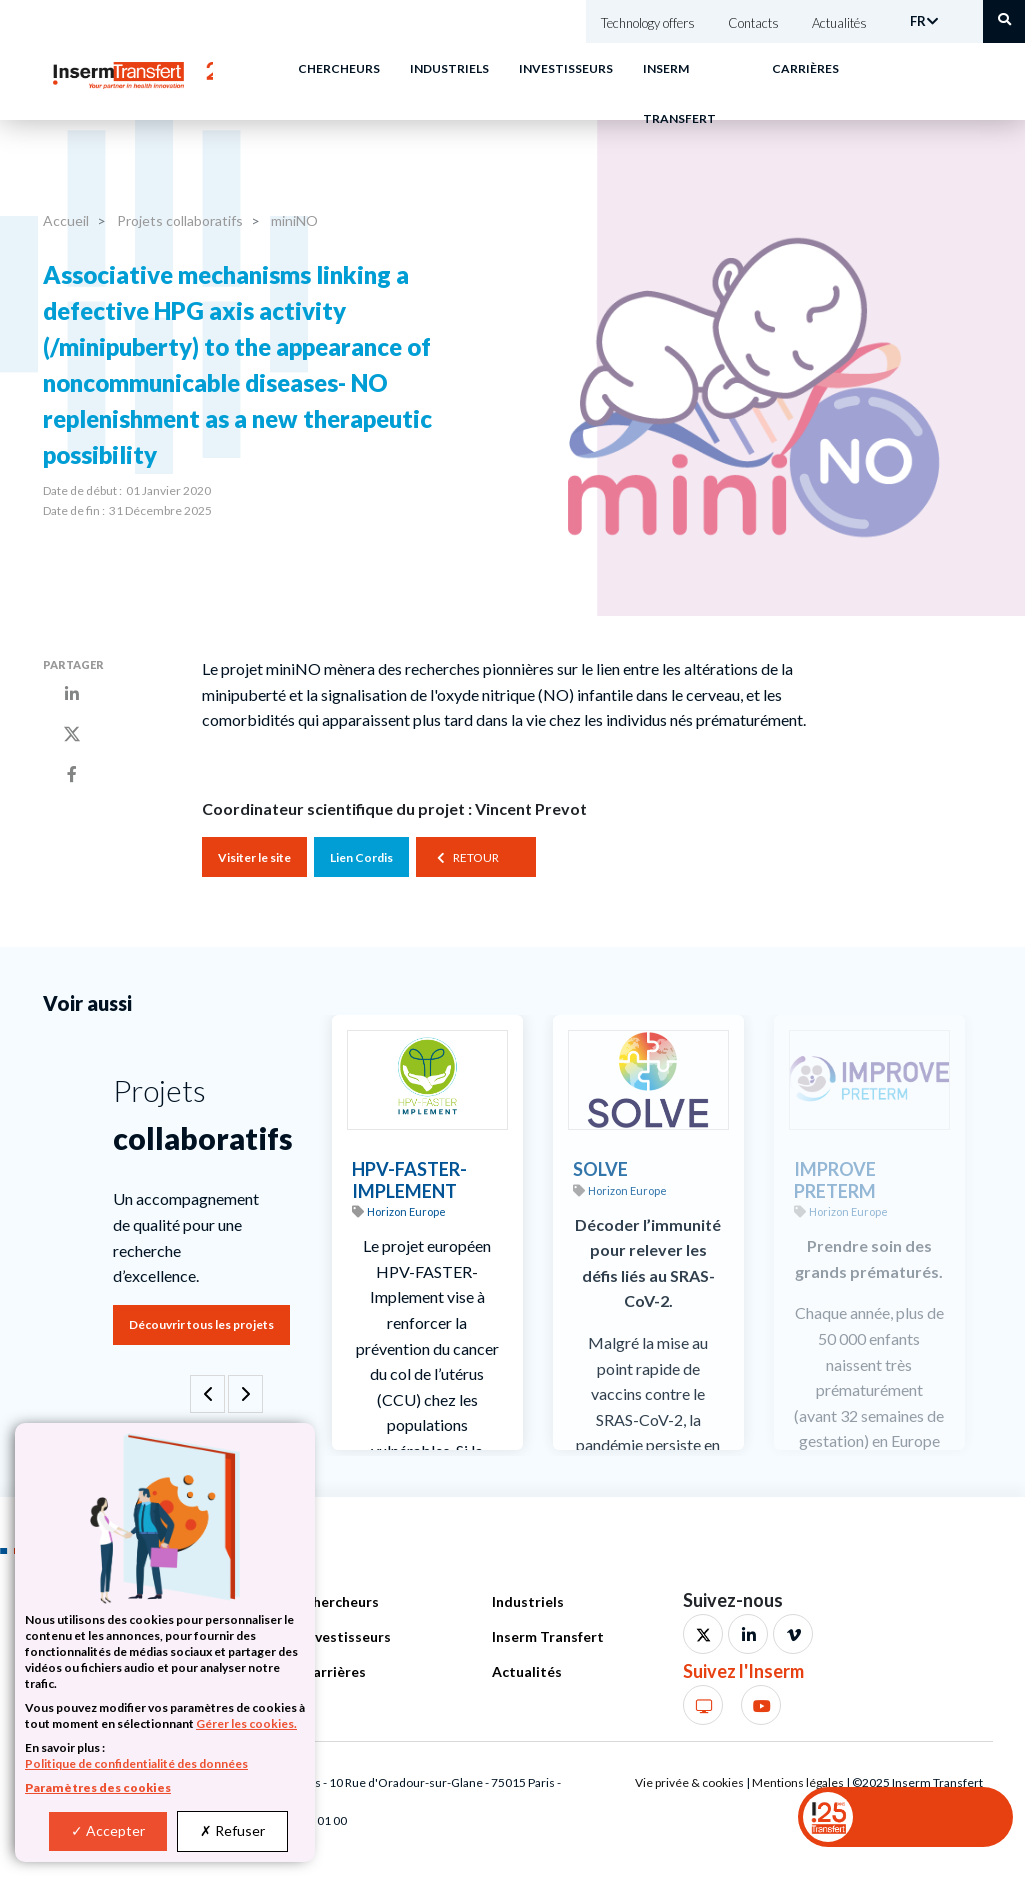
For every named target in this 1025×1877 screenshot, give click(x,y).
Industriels (449, 68)
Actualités (839, 23)
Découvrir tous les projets (201, 1324)
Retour (476, 857)
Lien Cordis (361, 857)
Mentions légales (798, 1782)
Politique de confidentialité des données (136, 1763)
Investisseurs (566, 68)
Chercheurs (339, 68)
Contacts (753, 23)
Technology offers (648, 23)
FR (918, 21)
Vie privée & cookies (689, 1782)
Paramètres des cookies (98, 1787)
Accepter (108, 1830)
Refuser (232, 1830)
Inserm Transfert (548, 1636)
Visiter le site (254, 857)
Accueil (66, 220)
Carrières (805, 68)
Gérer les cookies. (246, 1723)
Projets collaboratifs (178, 220)
